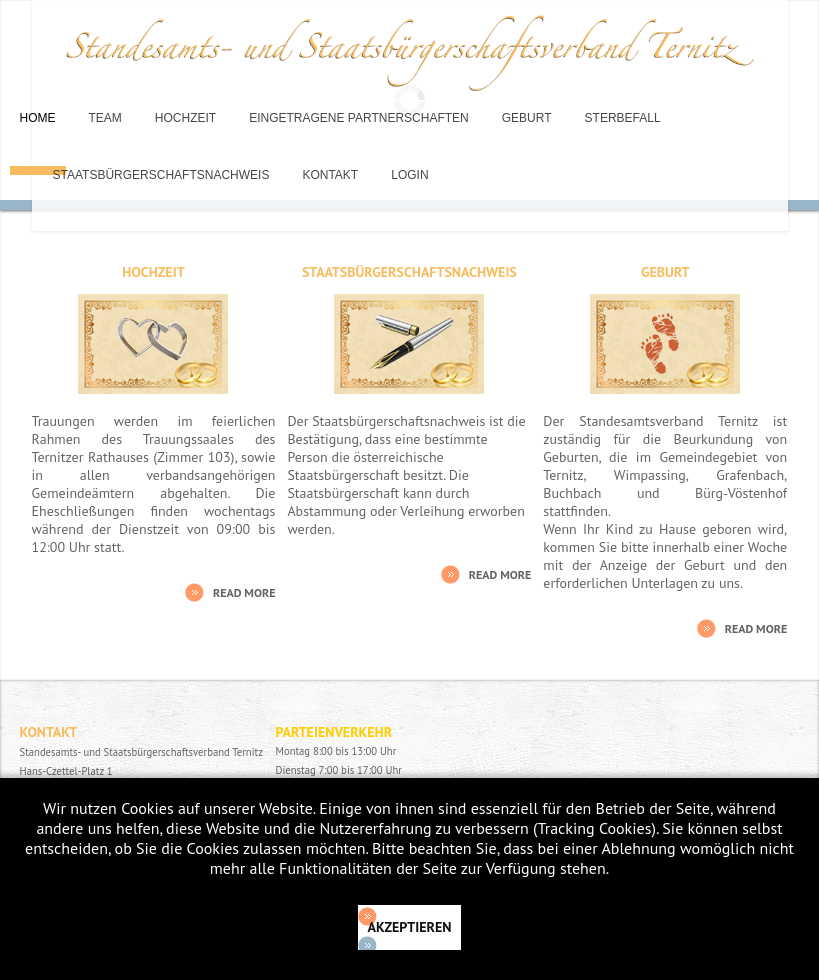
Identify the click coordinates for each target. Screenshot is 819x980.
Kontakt (330, 175)
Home (38, 118)
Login (409, 175)
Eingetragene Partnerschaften (359, 118)
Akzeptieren (410, 927)
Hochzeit (185, 118)
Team (105, 118)
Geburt (527, 118)
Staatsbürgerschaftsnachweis (161, 175)
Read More (244, 592)
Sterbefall (623, 118)
